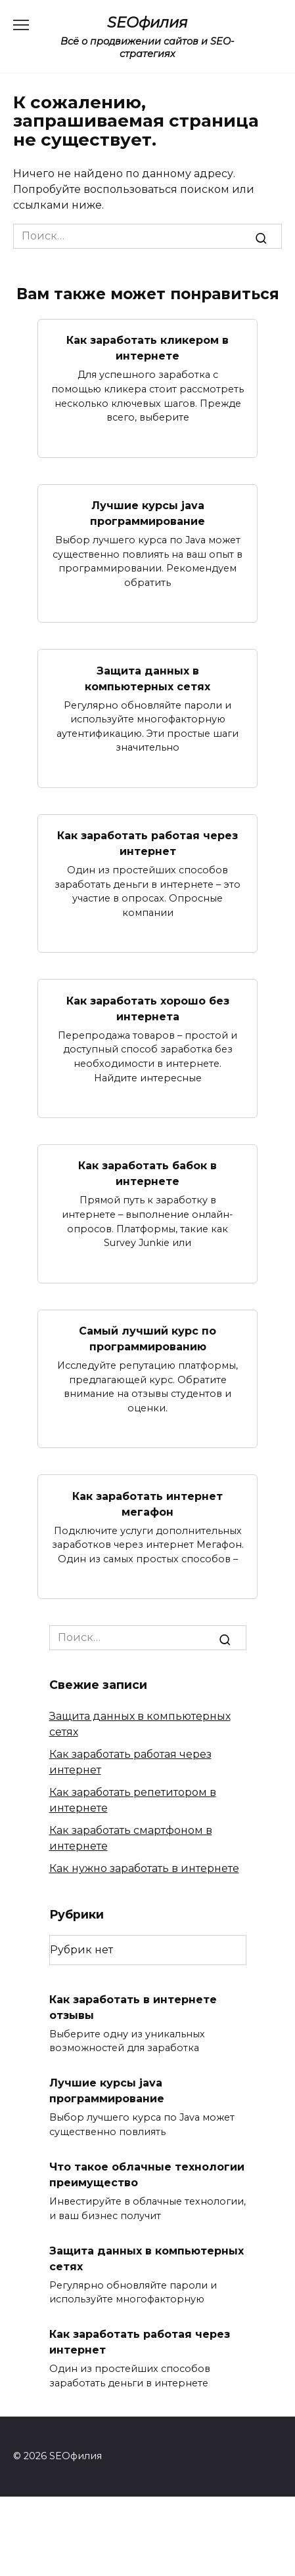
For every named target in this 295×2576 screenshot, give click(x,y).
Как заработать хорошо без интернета (147, 1008)
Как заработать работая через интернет (147, 843)
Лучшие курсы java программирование (147, 513)
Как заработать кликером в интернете (147, 348)
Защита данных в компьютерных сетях (147, 678)
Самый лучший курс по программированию (147, 1339)
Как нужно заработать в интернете (144, 1868)
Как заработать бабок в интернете (147, 1173)
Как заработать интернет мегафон (147, 1503)
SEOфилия (147, 22)
